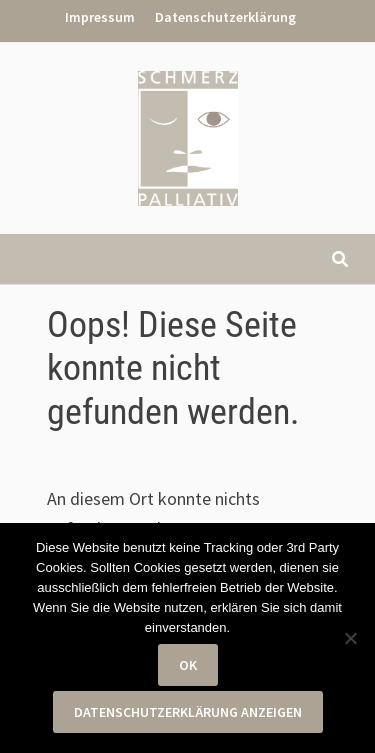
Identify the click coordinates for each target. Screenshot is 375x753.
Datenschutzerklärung (225, 17)
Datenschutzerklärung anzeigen (188, 712)
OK (188, 665)
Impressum (100, 17)
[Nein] (350, 638)
